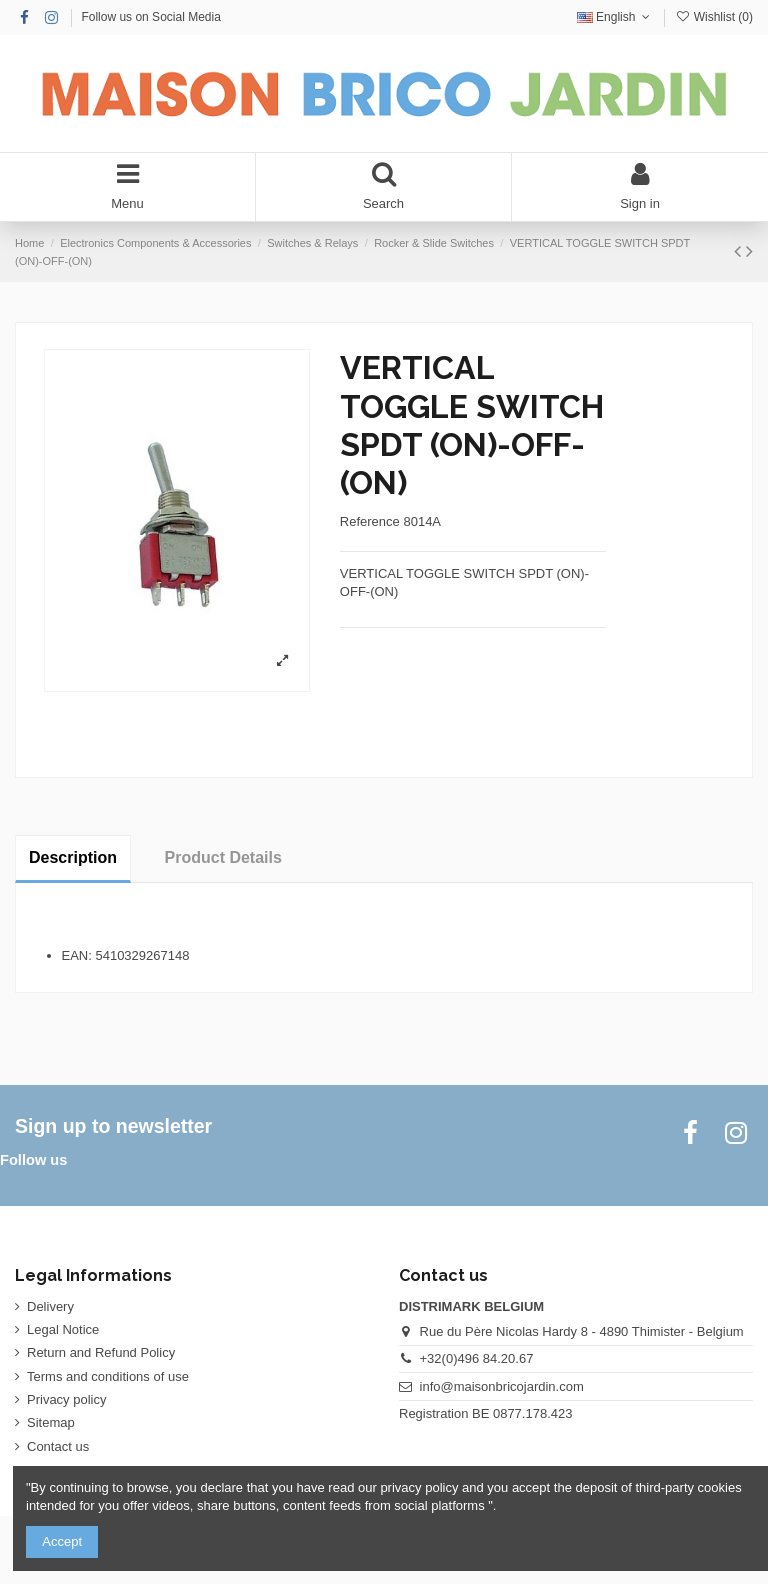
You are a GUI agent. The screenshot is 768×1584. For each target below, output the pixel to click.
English (615, 17)
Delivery (50, 1306)
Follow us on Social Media (150, 17)
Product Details (223, 857)
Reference (370, 521)
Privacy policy (66, 1399)
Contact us (58, 1446)
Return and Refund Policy (101, 1352)
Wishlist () (714, 17)
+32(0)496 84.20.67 (477, 1358)
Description (73, 857)
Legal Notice (63, 1329)
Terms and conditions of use (108, 1376)
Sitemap (51, 1422)
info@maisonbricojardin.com (502, 1386)
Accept (62, 1541)
